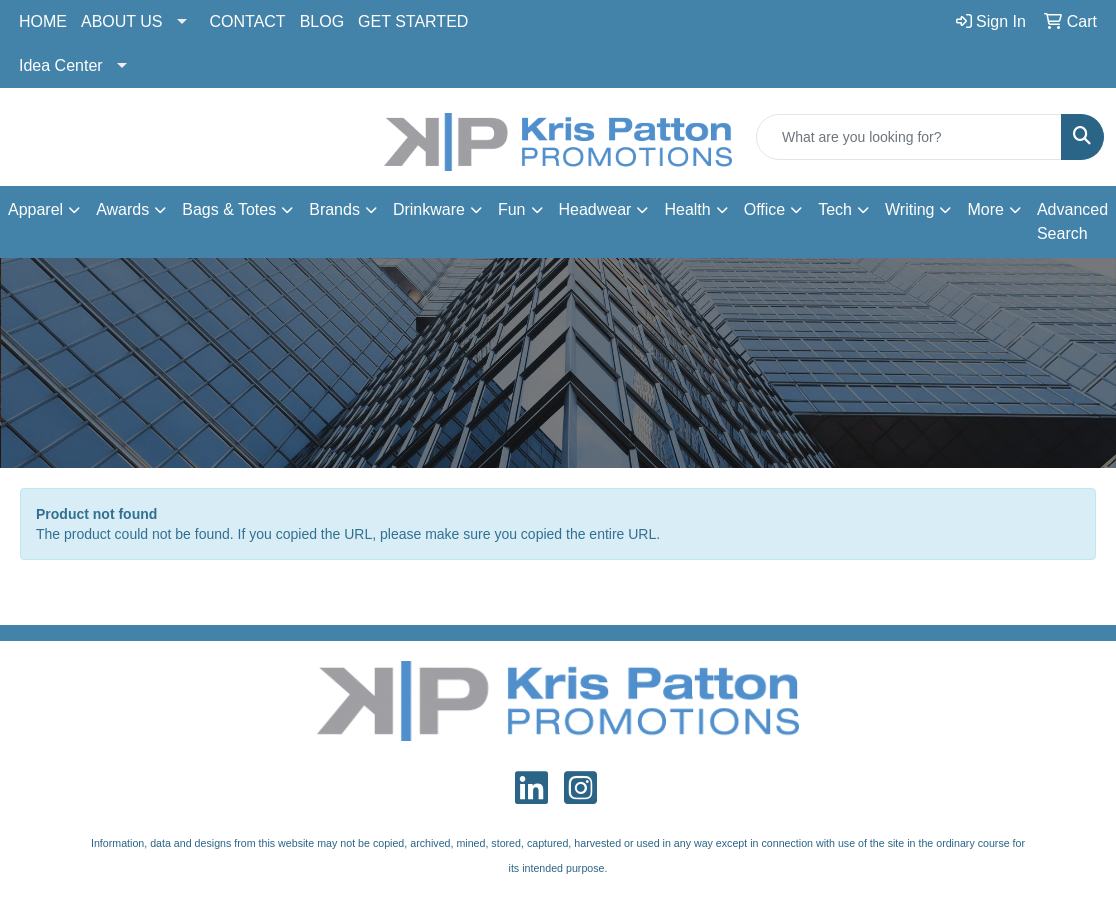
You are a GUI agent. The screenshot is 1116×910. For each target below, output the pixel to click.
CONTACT (248, 21)
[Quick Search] (909, 137)
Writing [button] (910, 209)
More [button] (985, 209)
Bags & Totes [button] (229, 209)
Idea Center (61, 65)
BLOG (322, 21)
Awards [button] (122, 209)
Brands (334, 209)
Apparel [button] (35, 209)
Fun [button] (512, 209)
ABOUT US (122, 21)
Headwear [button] (595, 209)
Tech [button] (835, 209)
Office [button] (765, 209)
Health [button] (687, 209)
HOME (43, 21)
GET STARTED (413, 21)
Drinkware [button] (429, 209)
